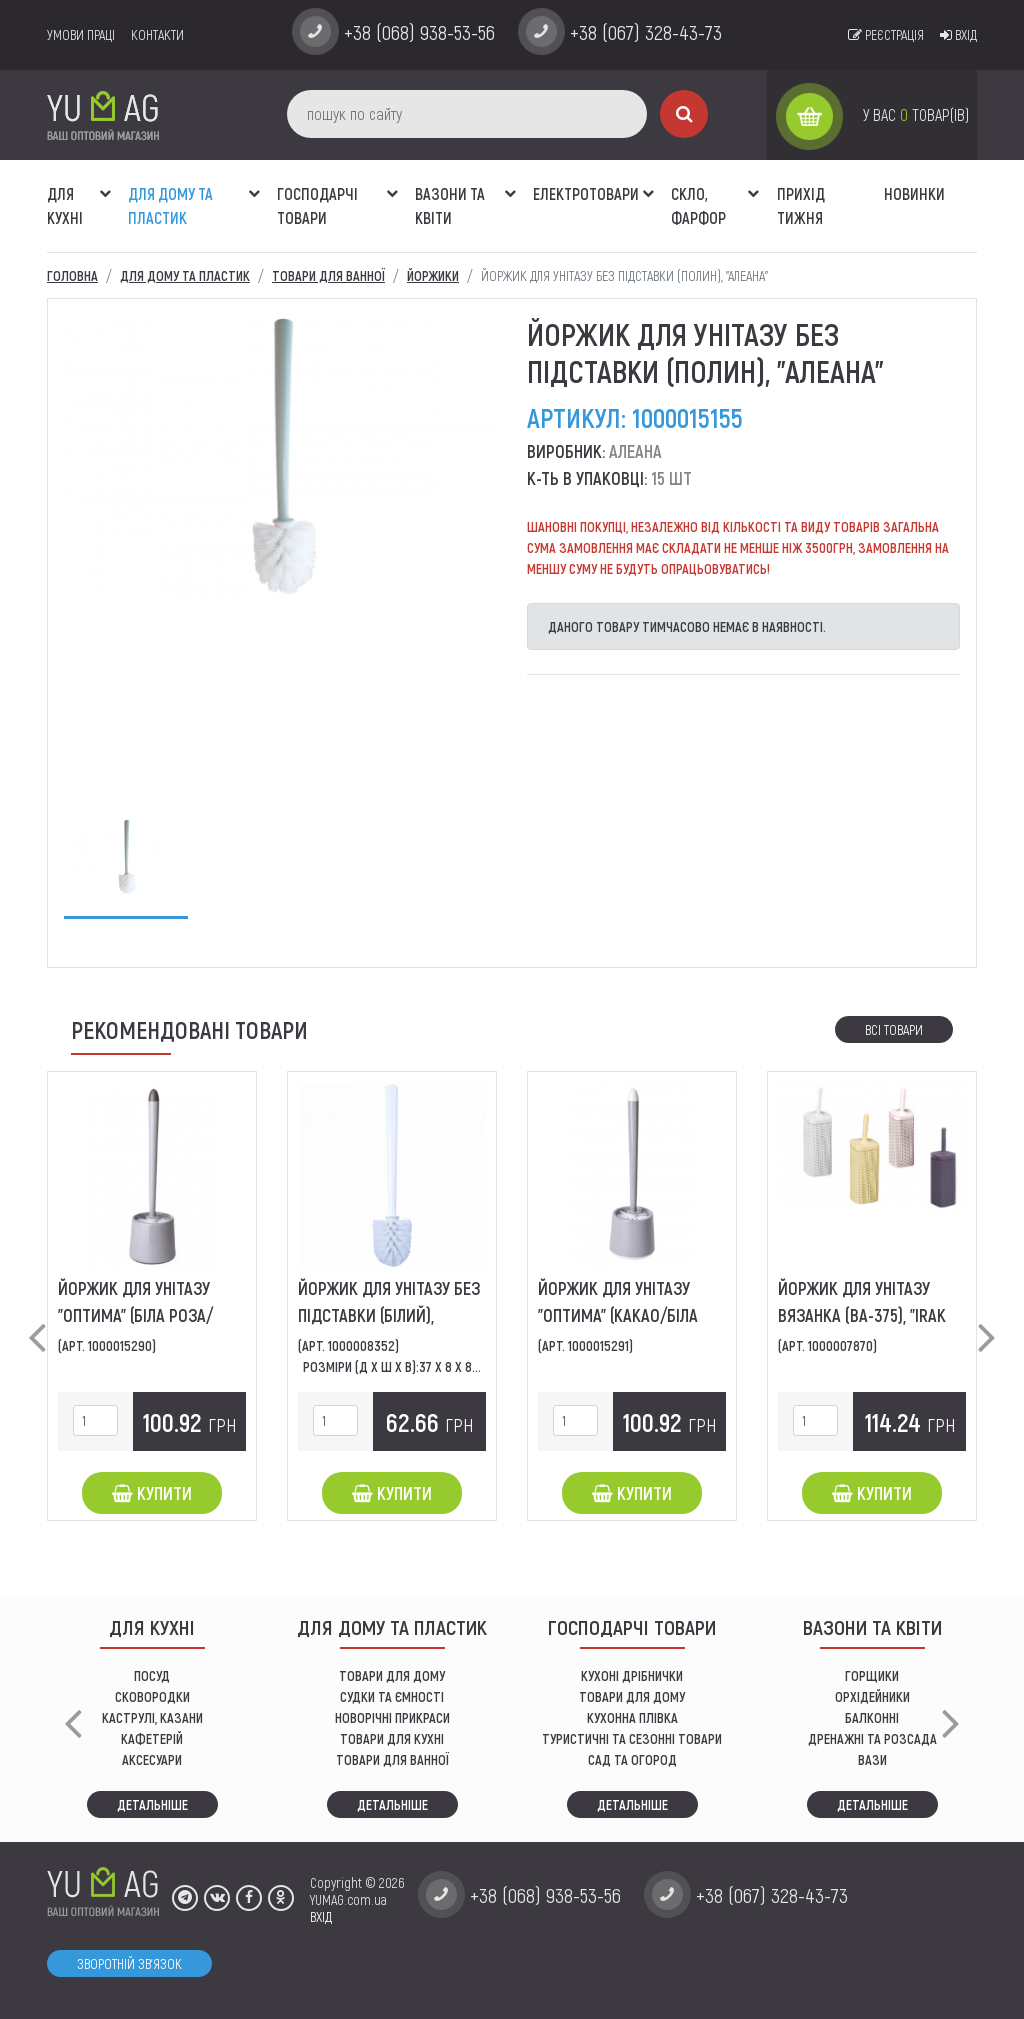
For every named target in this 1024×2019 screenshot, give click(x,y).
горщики (872, 1675)
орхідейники (872, 1696)
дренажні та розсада (872, 1738)
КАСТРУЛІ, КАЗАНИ (152, 1717)
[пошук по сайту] (467, 114)
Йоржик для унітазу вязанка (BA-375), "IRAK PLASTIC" (862, 1315)
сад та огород (632, 1759)
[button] (105, 183)
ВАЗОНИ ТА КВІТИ (450, 205)
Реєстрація (886, 34)
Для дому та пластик (170, 205)
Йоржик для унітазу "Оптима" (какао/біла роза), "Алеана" (618, 1315)
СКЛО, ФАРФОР (698, 205)
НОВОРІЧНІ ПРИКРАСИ (392, 1717)
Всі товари (894, 1029)
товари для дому (632, 1696)
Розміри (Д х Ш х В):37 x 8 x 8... (392, 1366)
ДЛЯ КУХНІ (65, 205)
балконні (872, 1717)
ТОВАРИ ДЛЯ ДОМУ (392, 1675)
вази (872, 1759)
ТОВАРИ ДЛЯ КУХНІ (392, 1738)
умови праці (81, 34)
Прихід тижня (801, 205)
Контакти (157, 34)
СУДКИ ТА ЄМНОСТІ (392, 1696)
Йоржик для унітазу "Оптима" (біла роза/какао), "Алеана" (136, 1315)
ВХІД (321, 1916)
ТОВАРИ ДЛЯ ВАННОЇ (392, 1759)
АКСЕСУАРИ (152, 1759)
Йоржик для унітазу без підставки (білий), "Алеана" (389, 1315)
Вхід (958, 34)
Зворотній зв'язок (129, 1963)
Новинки (914, 193)
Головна (72, 275)
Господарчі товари (317, 205)
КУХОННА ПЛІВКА (632, 1717)
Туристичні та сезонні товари (632, 1738)
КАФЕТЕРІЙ (152, 1738)
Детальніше (152, 1804)
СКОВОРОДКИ (152, 1696)
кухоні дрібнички (632, 1675)
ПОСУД (152, 1675)
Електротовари (586, 193)
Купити (152, 1493)
